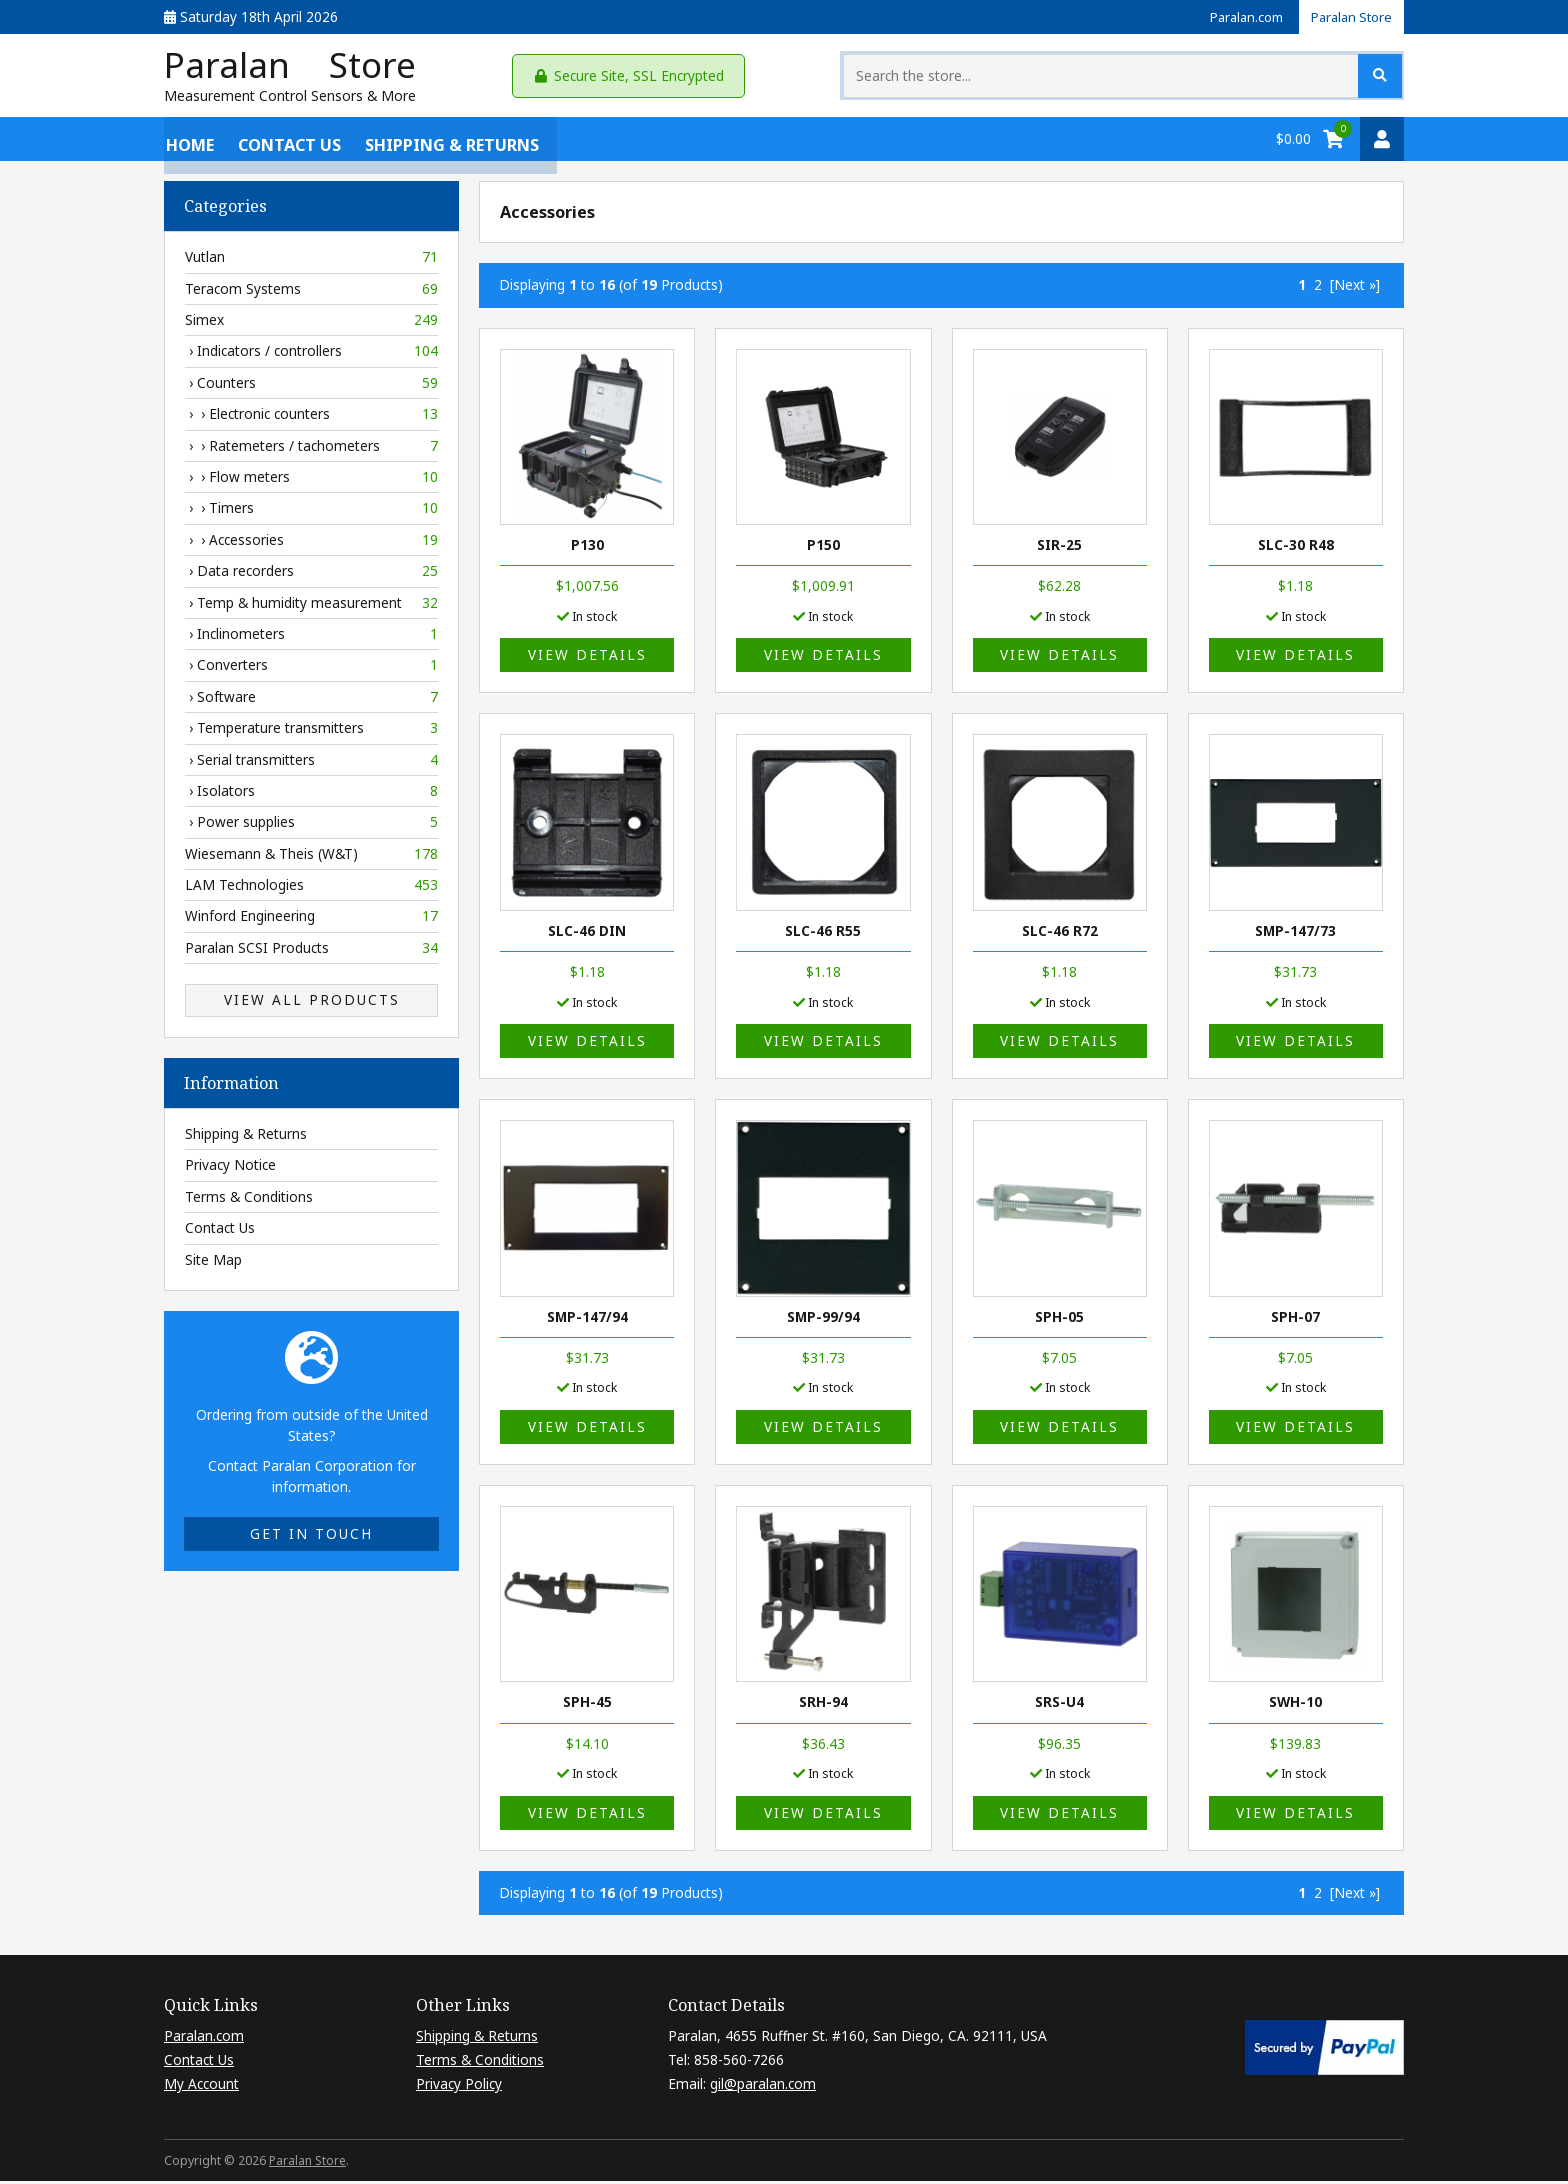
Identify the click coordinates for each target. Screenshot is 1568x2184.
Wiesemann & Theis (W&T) (311, 857)
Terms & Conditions (249, 1199)
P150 (823, 548)
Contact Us (287, 142)
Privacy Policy (459, 2087)
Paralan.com (1236, 16)
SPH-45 (587, 1705)
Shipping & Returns (450, 142)
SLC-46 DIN (587, 933)
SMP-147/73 (1295, 933)
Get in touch (311, 1537)
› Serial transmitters (311, 763)
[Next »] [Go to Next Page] (1355, 288)
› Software (311, 700)
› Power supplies (311, 826)
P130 (587, 548)
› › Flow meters (311, 481)
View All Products (312, 1003)
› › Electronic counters (311, 418)
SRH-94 (823, 1705)
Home (188, 142)
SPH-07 (1295, 1319)
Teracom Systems (311, 292)
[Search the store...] (1218, 77)
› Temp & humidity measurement (311, 606)
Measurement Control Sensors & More (290, 99)
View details (587, 658)
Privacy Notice (230, 1168)
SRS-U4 (1059, 1705)
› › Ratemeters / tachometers (311, 449)
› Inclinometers (311, 638)
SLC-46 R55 (823, 933)
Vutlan (311, 261)
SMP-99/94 (823, 1319)
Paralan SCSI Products (311, 951)
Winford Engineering (311, 920)
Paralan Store (1348, 16)
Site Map (213, 1262)
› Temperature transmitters (311, 732)
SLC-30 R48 (1296, 548)
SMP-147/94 (587, 1319)
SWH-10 (1295, 1705)
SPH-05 (1059, 1319)
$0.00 (1293, 141)
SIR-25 (1059, 548)
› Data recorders (311, 575)
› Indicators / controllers (311, 355)
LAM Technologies (311, 889)
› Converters (311, 669)
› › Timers (311, 512)
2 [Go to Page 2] (1318, 288)
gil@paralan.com (763, 2087)
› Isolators (311, 795)
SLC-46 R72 (1060, 933)
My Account (201, 2087)
